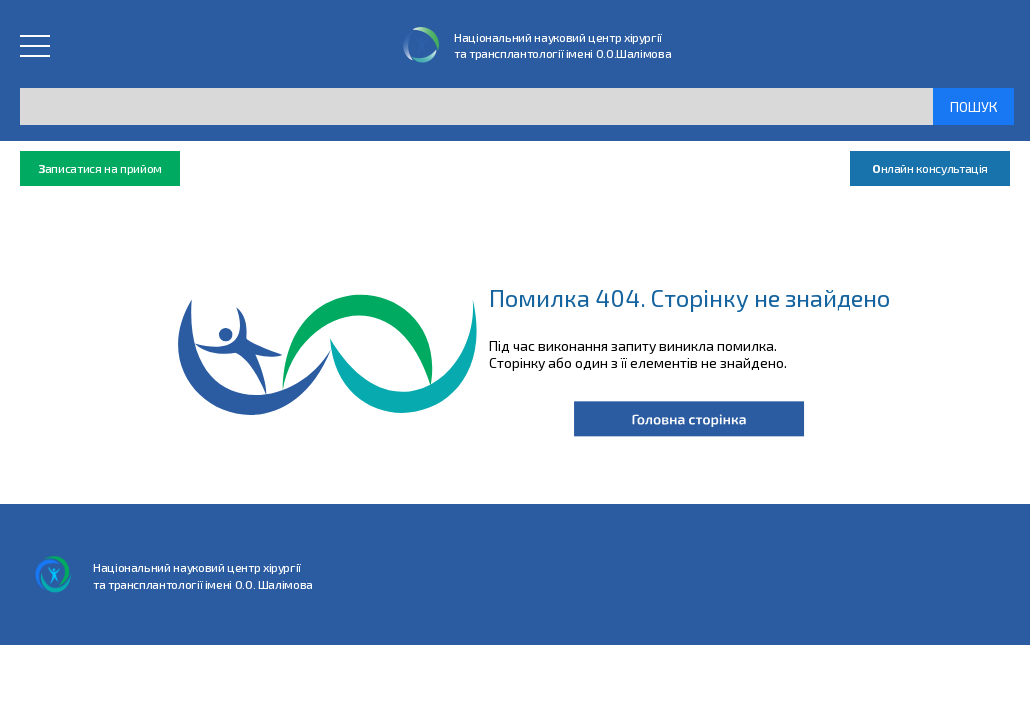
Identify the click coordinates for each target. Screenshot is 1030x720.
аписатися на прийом (100, 168)
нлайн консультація (930, 168)
